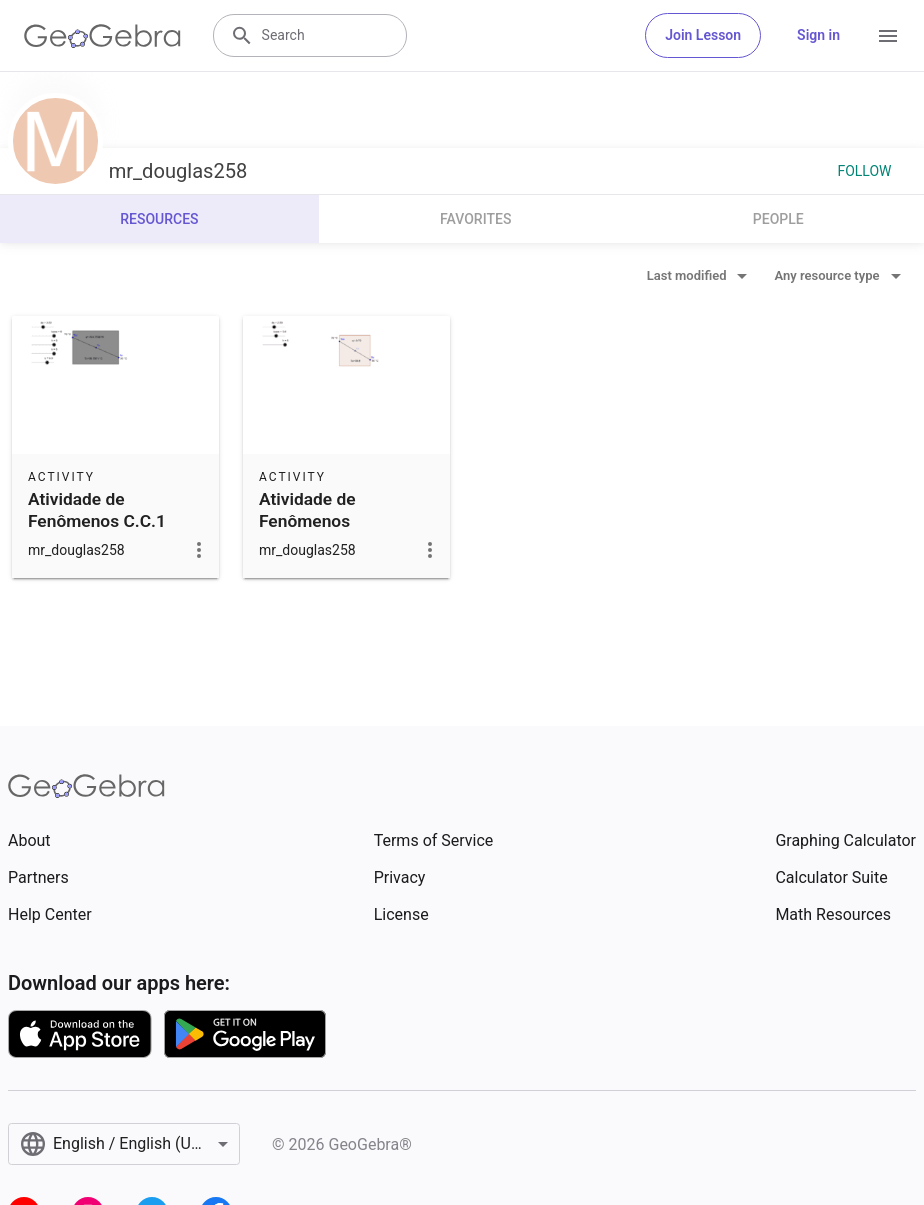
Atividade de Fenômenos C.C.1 (97, 510)
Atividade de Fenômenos (307, 510)
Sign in (818, 35)
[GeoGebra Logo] (102, 36)
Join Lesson (703, 35)
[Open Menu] (888, 36)
